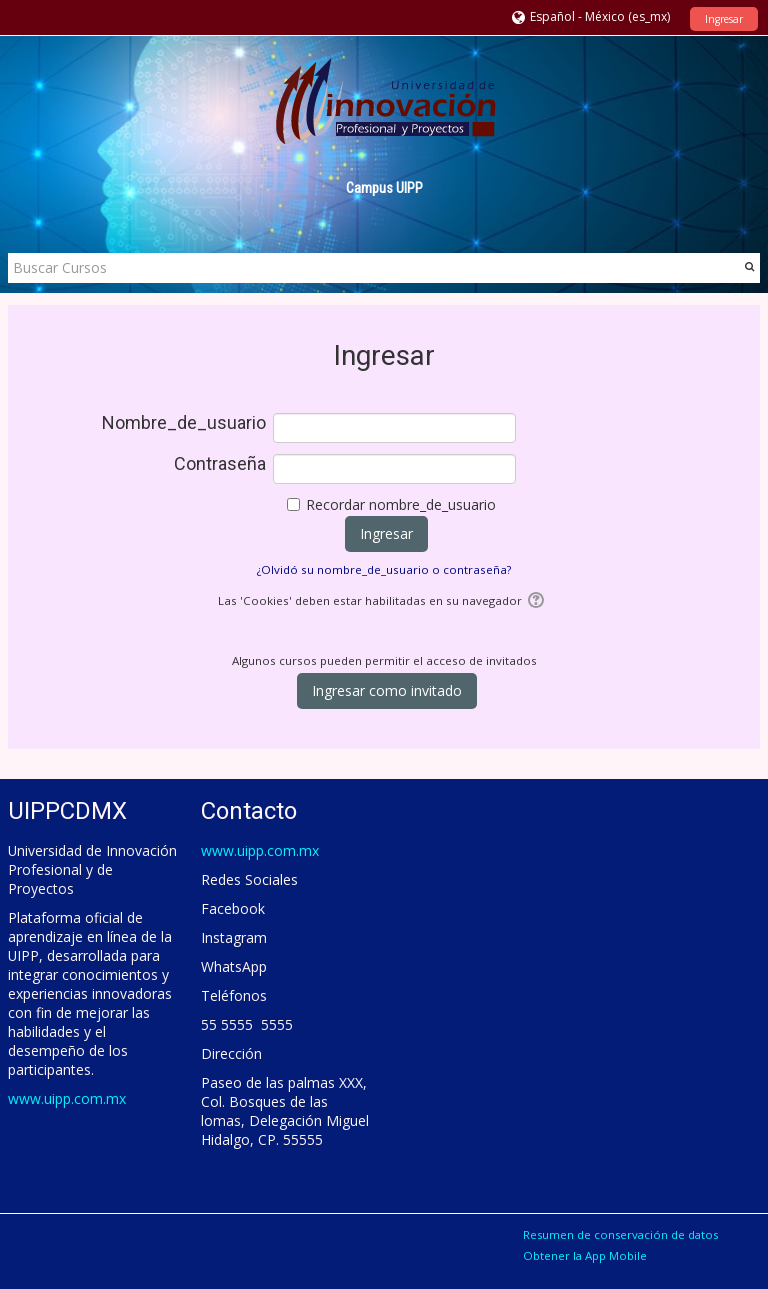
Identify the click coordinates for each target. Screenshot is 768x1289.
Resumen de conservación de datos (620, 1234)
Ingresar (724, 19)
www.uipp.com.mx (67, 1098)
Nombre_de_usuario (184, 423)
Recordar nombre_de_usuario (401, 504)
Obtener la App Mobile (585, 1255)
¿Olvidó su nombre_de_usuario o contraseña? (384, 569)
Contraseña (220, 464)
